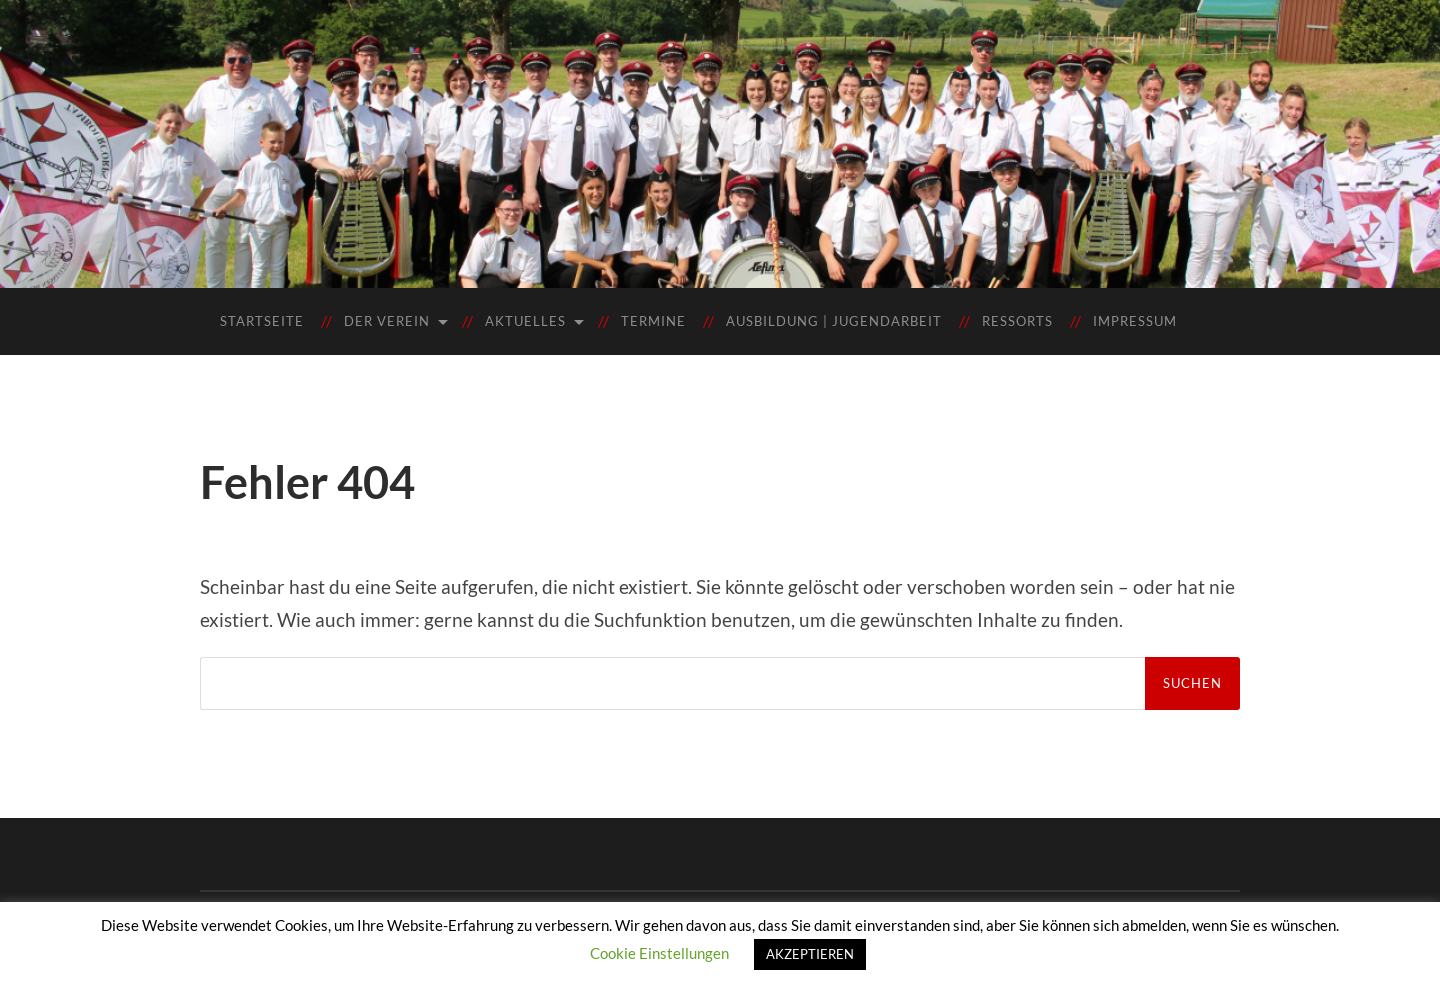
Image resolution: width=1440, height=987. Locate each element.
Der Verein (387, 321)
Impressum (1135, 321)
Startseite (262, 321)
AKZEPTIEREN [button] (810, 954)
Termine (653, 321)
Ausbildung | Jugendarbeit (834, 321)
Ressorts (1017, 321)
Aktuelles (525, 321)
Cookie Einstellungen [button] (659, 953)
